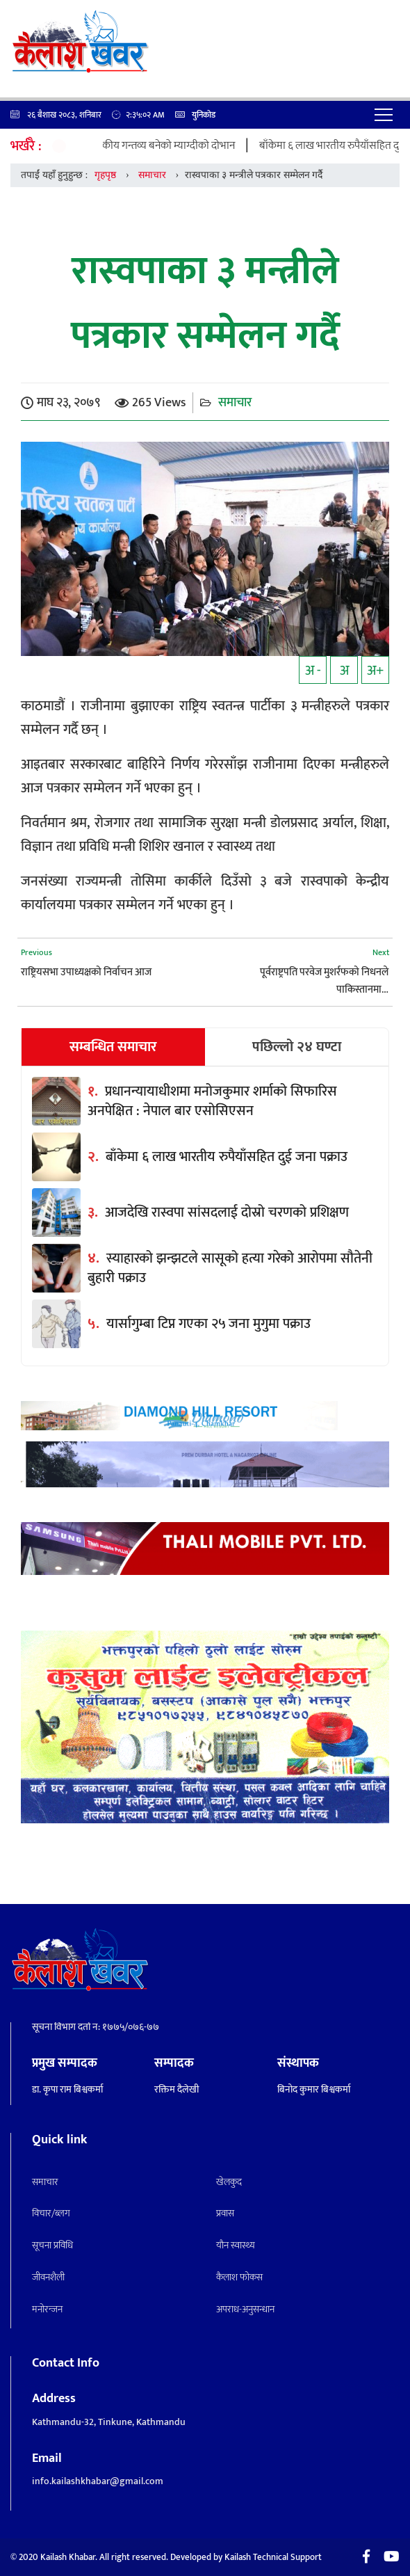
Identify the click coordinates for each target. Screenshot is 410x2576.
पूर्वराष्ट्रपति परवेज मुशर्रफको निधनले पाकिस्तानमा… (324, 981)
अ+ (375, 670)
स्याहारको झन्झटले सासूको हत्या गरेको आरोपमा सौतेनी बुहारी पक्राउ (230, 1268)
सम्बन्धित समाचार (113, 1047)
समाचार (152, 175)
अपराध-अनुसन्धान (245, 2309)
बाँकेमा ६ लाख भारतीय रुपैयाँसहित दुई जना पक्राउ (226, 1157)
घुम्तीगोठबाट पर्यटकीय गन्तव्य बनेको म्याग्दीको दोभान (144, 145)
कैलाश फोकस (239, 2277)
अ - (313, 670)
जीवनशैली (48, 2277)
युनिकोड (195, 115)
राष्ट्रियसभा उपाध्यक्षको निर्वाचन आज (86, 972)
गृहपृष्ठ (105, 175)
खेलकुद (229, 2182)
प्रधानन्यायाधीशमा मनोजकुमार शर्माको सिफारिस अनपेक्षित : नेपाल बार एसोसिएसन (212, 1101)
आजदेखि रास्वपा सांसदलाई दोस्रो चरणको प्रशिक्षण (227, 1212)
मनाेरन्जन (47, 2309)
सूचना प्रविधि (52, 2245)
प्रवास (225, 2213)
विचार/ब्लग (51, 2213)
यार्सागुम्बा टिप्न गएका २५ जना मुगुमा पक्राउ (208, 1324)
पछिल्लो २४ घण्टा (296, 1047)
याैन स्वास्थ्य (235, 2245)
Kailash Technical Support (273, 2557)
